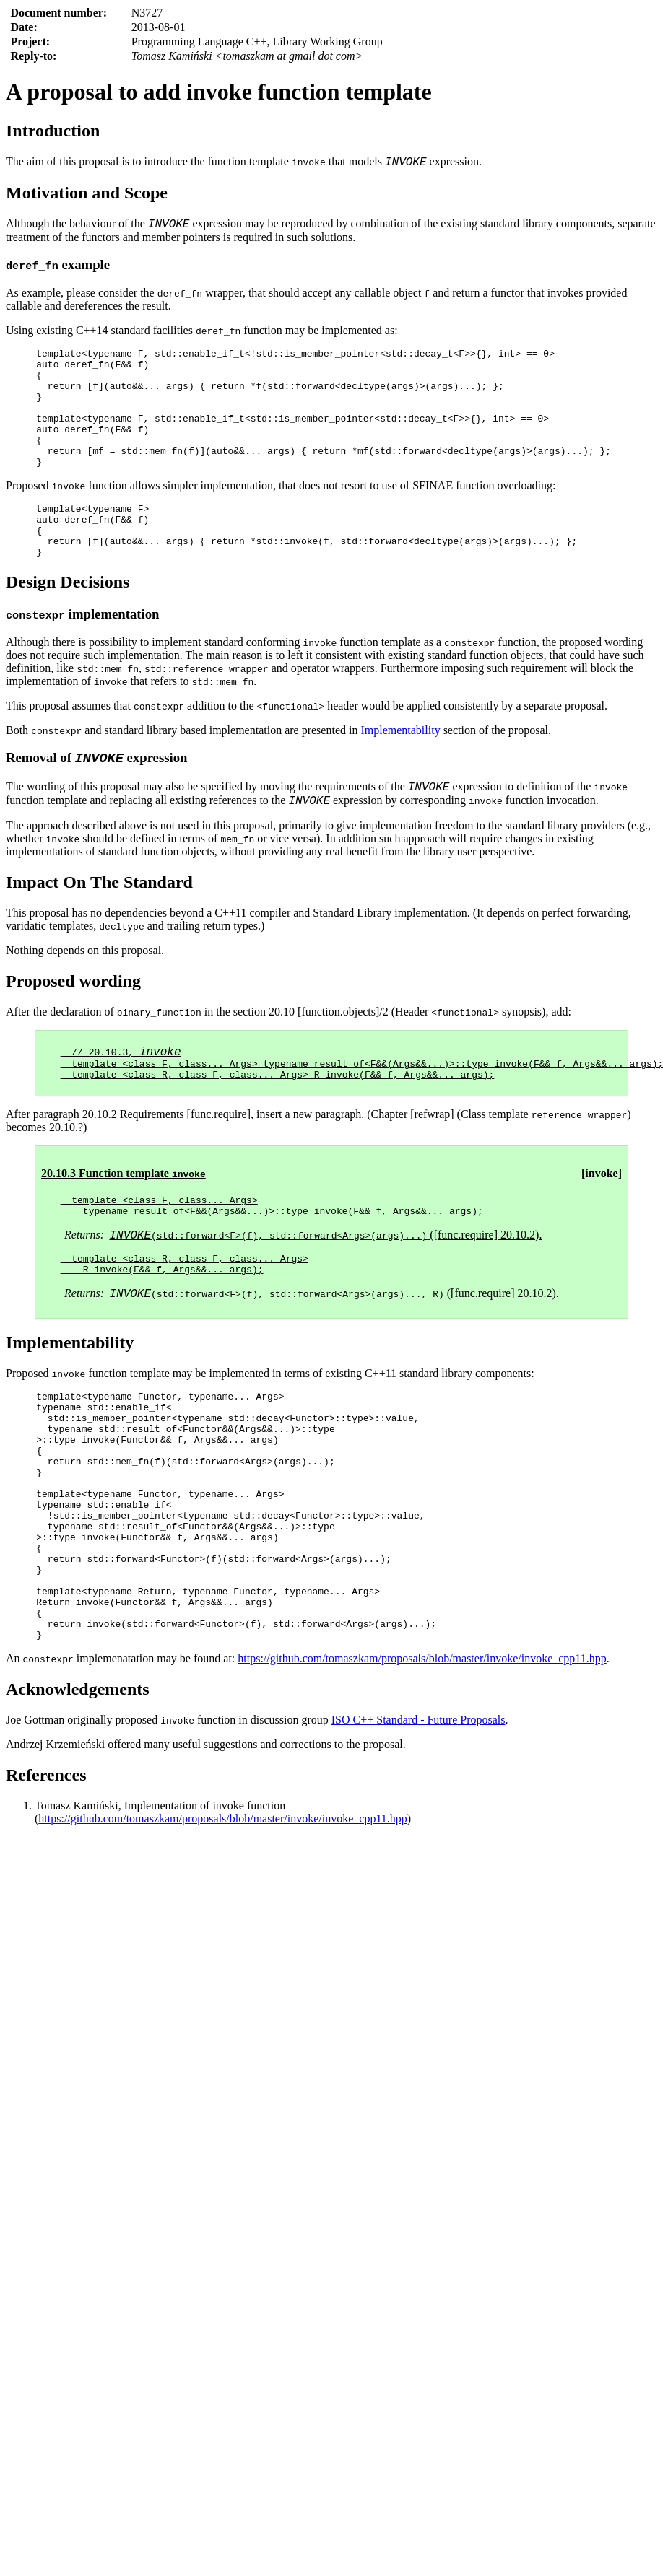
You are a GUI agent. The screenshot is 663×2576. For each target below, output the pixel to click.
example (58, 268)
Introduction (53, 130)
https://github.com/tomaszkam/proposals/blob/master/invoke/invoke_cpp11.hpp (422, 1773)
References (46, 1889)
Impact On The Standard (99, 926)
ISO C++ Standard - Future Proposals (419, 1834)
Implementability (400, 769)
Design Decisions (67, 620)
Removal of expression (96, 798)
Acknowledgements (78, 1803)
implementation (82, 652)
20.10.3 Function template (123, 1225)
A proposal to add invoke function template (219, 92)
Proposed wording (73, 1025)
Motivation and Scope (87, 194)
